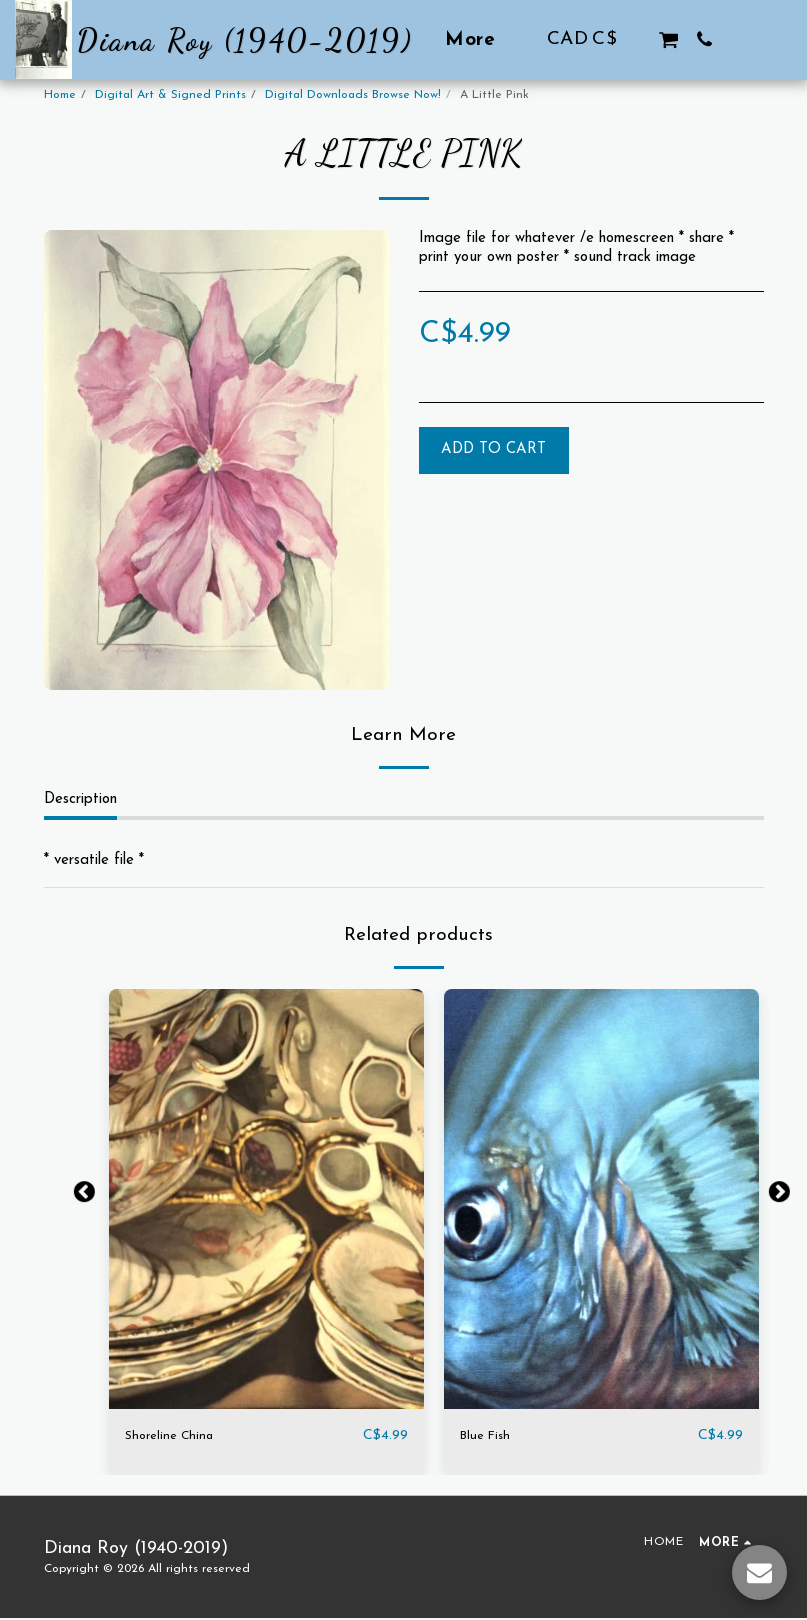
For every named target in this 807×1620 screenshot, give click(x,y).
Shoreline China (174, 1435)
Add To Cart (493, 449)
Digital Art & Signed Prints (170, 95)
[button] (668, 39)
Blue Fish (489, 1435)
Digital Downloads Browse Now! (353, 95)
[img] (266, 1199)
